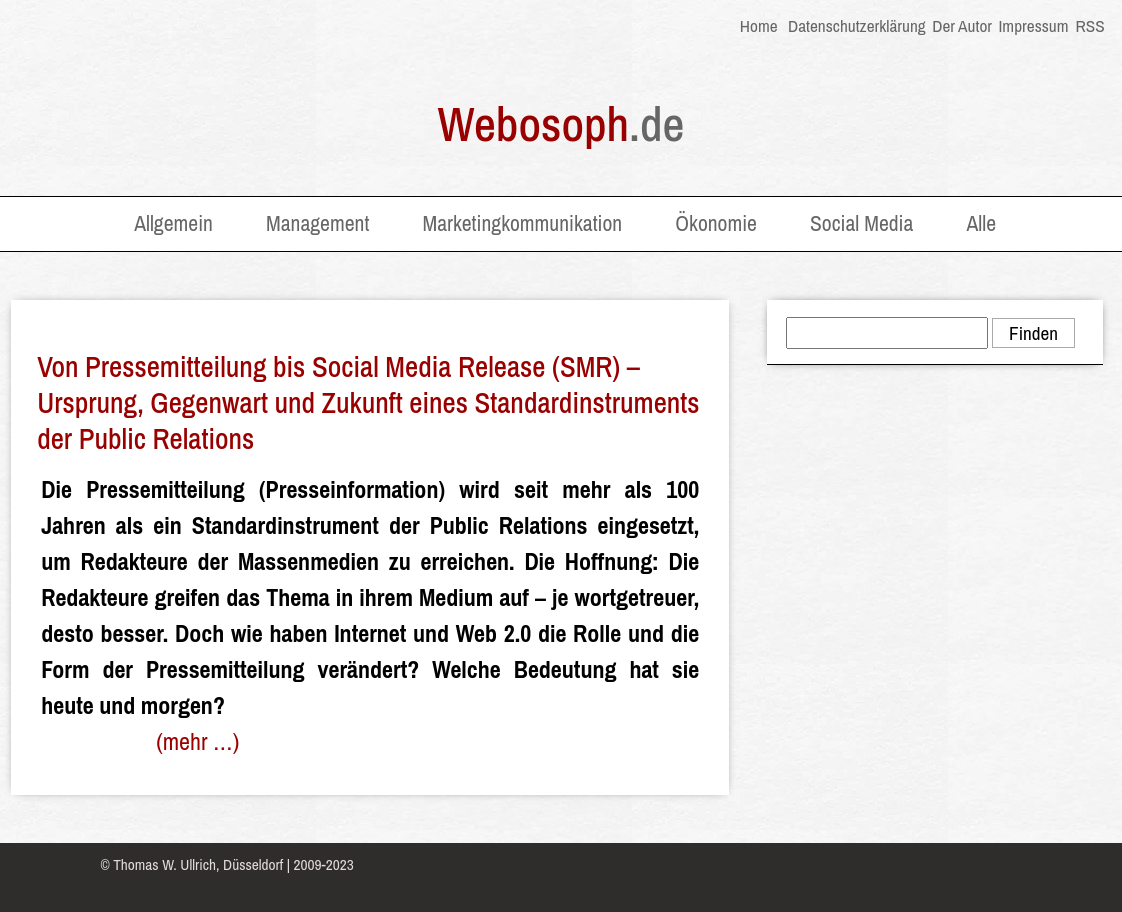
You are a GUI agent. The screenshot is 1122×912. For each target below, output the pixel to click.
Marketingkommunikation (522, 223)
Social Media (861, 223)
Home (759, 25)
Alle (981, 223)
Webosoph (561, 123)
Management (317, 223)
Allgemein (173, 223)
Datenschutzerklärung (857, 25)
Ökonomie (716, 223)
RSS (1088, 25)
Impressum (1033, 25)
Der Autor (962, 25)
